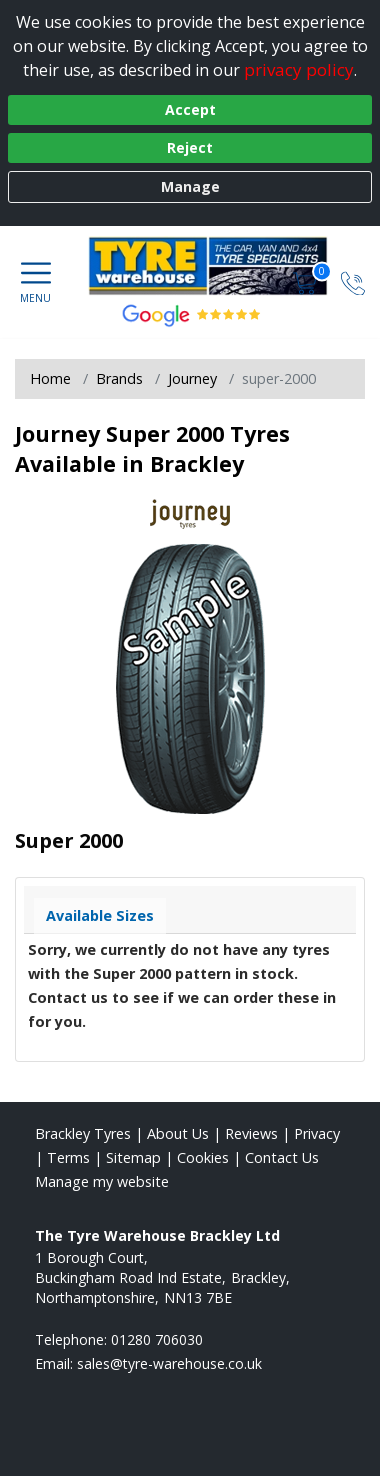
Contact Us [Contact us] (282, 1157)
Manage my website (102, 1181)
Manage (190, 186)
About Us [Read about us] (178, 1133)
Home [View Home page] (50, 378)
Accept (190, 109)
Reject (190, 147)
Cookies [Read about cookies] (203, 1157)
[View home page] (218, 266)
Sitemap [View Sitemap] (133, 1157)
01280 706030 (157, 1339)
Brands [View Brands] (119, 378)
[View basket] (307, 281)
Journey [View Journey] (192, 378)
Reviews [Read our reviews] (251, 1133)
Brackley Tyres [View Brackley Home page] (83, 1133)
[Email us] (169, 1363)
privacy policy (299, 69)
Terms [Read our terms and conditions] (68, 1157)
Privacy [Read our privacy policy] (317, 1133)
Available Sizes (100, 915)
